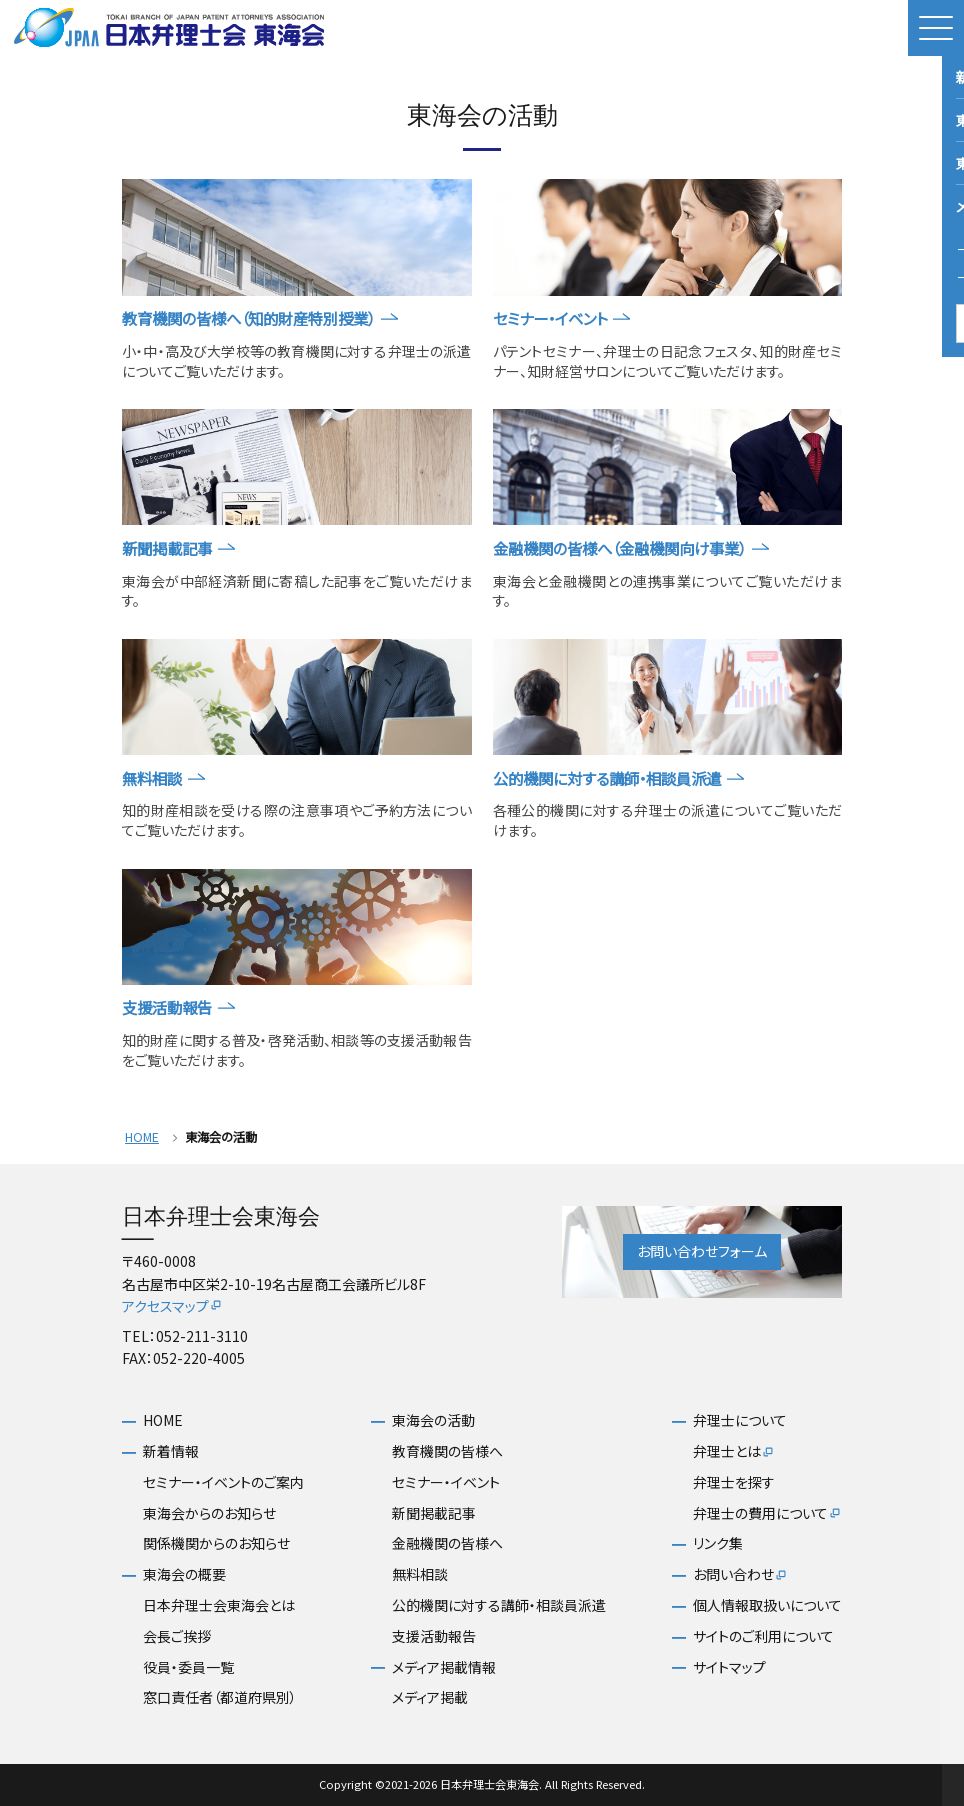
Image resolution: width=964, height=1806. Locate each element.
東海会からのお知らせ (209, 1513)
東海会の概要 (184, 1574)
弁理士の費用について (767, 1514)
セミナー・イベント (446, 1482)
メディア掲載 (430, 1697)
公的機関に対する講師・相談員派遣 (499, 1605)
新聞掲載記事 (434, 1513)
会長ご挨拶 (177, 1636)
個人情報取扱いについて (767, 1605)
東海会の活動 (433, 1420)
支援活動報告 (434, 1636)
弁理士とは (734, 1452)
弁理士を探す (734, 1482)
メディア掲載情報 (444, 1667)
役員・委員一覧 (188, 1667)
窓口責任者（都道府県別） (220, 1697)
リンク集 (718, 1543)
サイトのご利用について (763, 1636)
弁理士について (740, 1420)
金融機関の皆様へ (447, 1543)
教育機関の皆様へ (447, 1451)
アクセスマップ (172, 1306)
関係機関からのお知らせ (216, 1543)
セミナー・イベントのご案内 (223, 1482)
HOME (142, 1137)
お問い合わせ (740, 1575)
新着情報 (171, 1451)
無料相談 (420, 1574)
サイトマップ (729, 1667)
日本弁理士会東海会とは (219, 1605)
